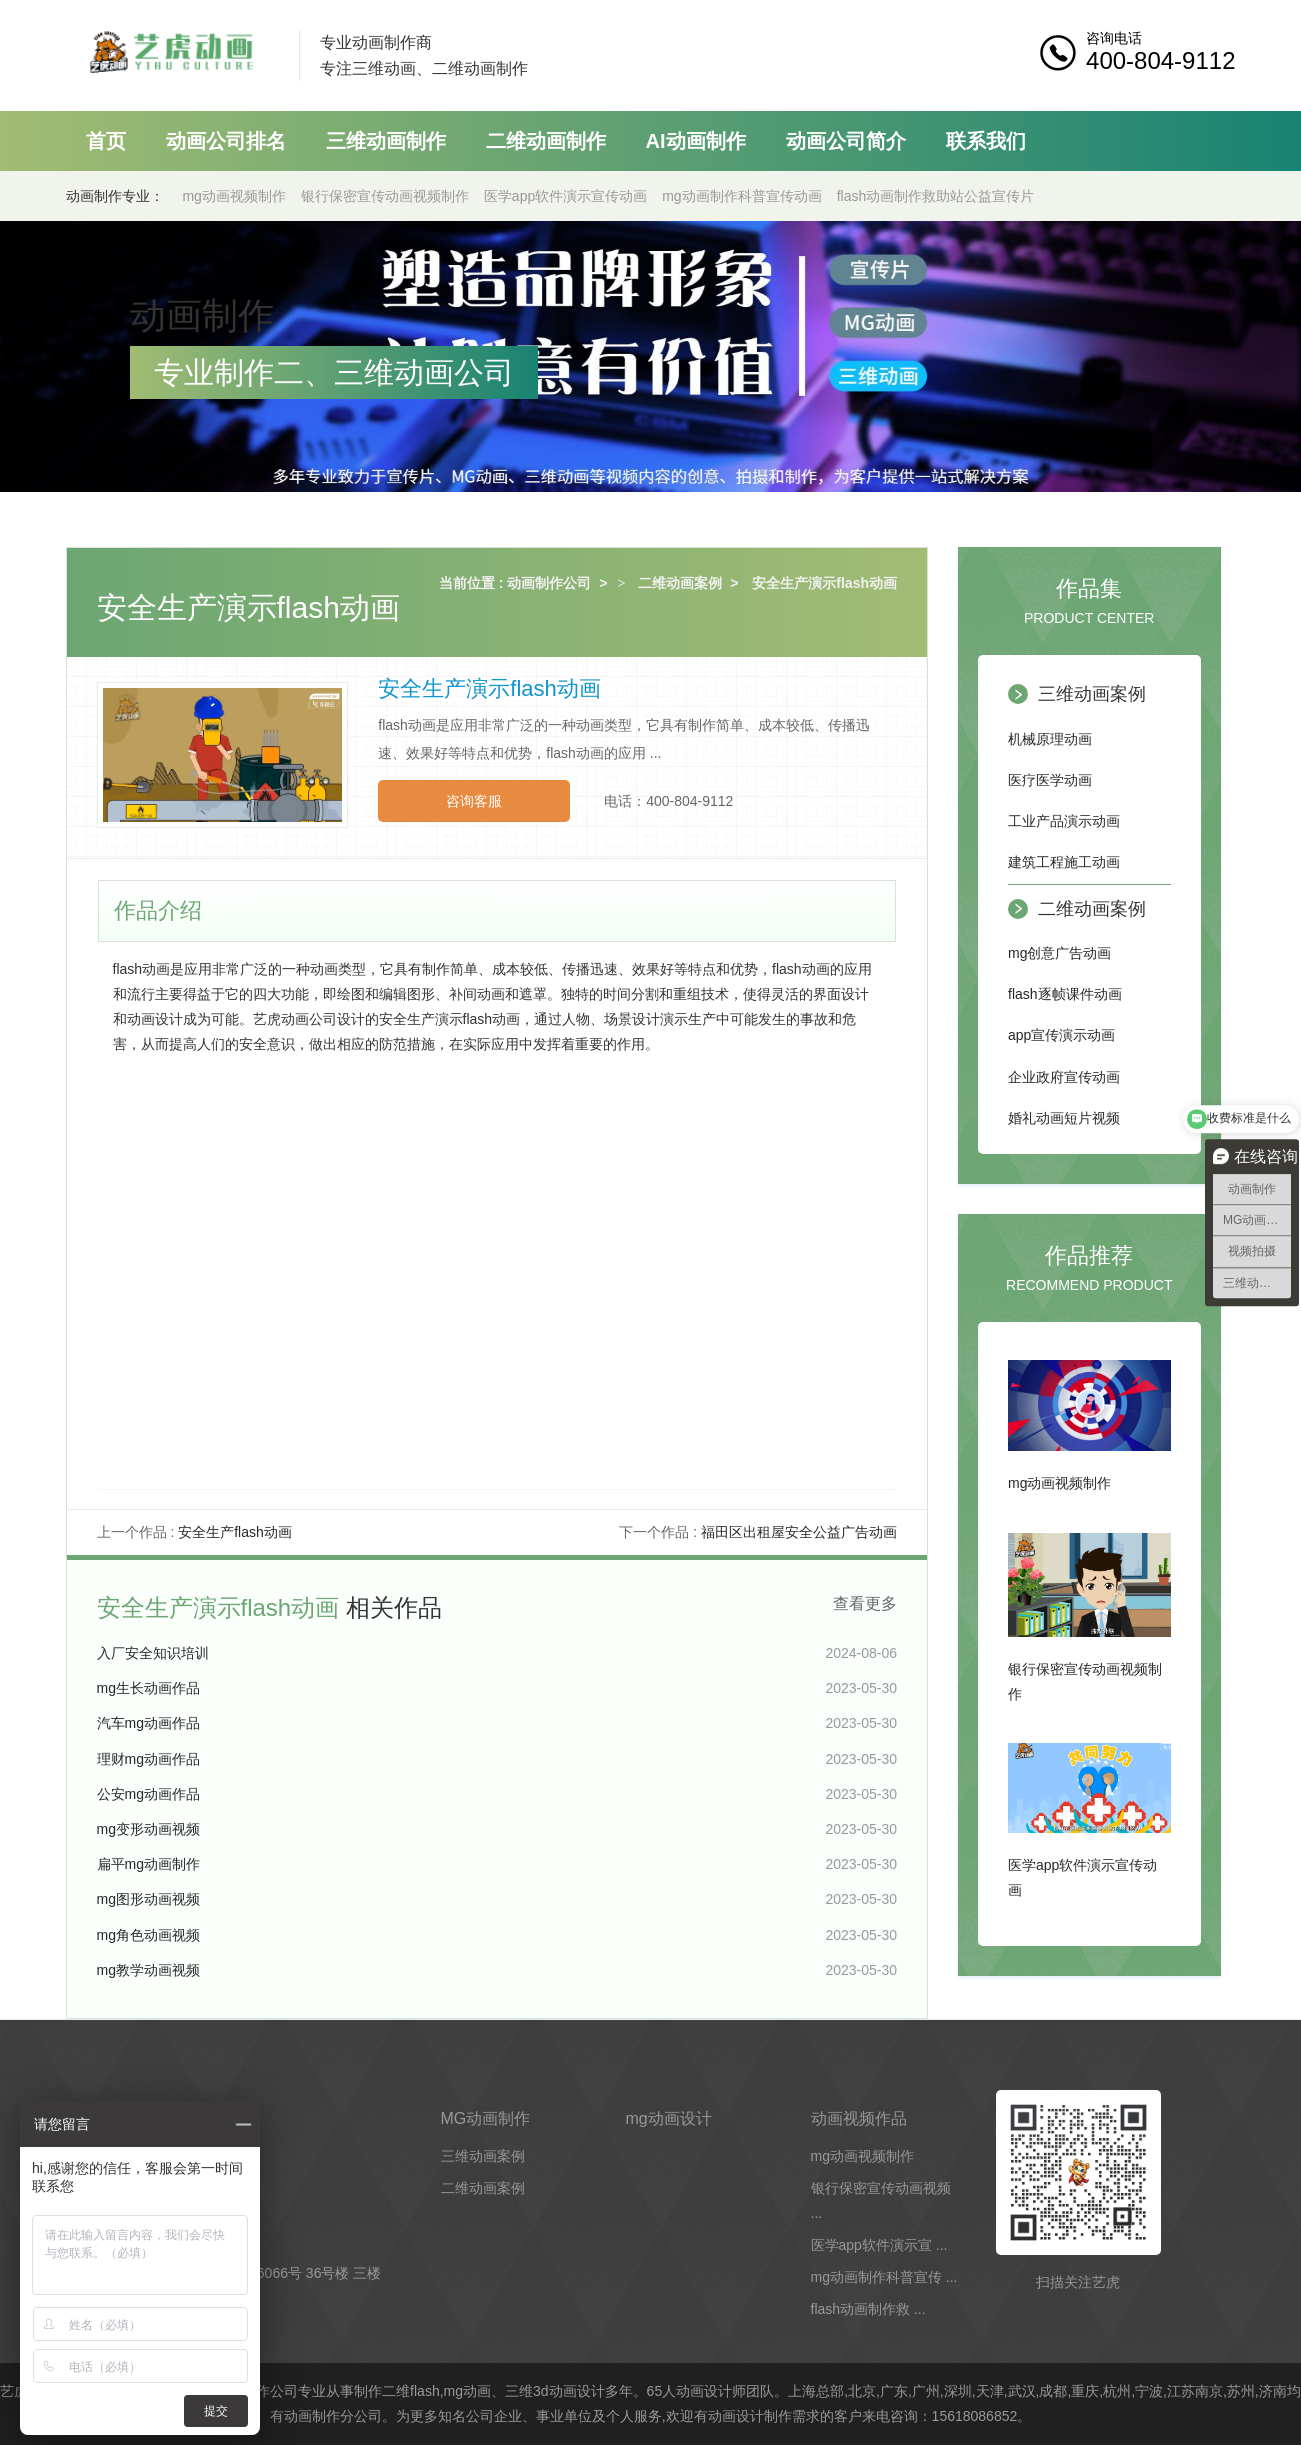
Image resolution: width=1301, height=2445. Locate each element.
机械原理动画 (1050, 739)
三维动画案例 (1092, 694)
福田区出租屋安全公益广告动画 (799, 1532)
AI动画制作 (696, 141)
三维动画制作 (386, 141)
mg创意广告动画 (1059, 953)
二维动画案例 (680, 583)
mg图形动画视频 (148, 1899)
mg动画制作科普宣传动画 (741, 196)
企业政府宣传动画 (1064, 1077)
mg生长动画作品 (148, 1688)
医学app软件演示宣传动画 (565, 196)
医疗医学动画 (1050, 780)
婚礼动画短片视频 (1064, 1118)
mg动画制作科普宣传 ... (884, 2277)
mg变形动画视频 (148, 1829)
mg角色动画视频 (148, 1935)
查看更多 (865, 1603)
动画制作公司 (549, 583)
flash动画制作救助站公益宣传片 (936, 196)
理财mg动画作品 (148, 1759)
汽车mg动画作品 (148, 1723)
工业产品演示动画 (1064, 821)
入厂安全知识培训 (153, 1653)
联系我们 (986, 141)
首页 (106, 141)
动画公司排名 (226, 141)
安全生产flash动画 (235, 1532)
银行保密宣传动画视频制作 (385, 196)
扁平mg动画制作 (148, 1864)
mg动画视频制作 (233, 196)
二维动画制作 (546, 141)
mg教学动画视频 (148, 1970)
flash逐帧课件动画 (1065, 994)
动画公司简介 (846, 141)
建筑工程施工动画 (1064, 862)
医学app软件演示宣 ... (879, 2245)
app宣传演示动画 (1061, 1035)
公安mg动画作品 (148, 1794)
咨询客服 (474, 801)
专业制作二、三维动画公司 (334, 372)
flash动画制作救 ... (868, 2309)
